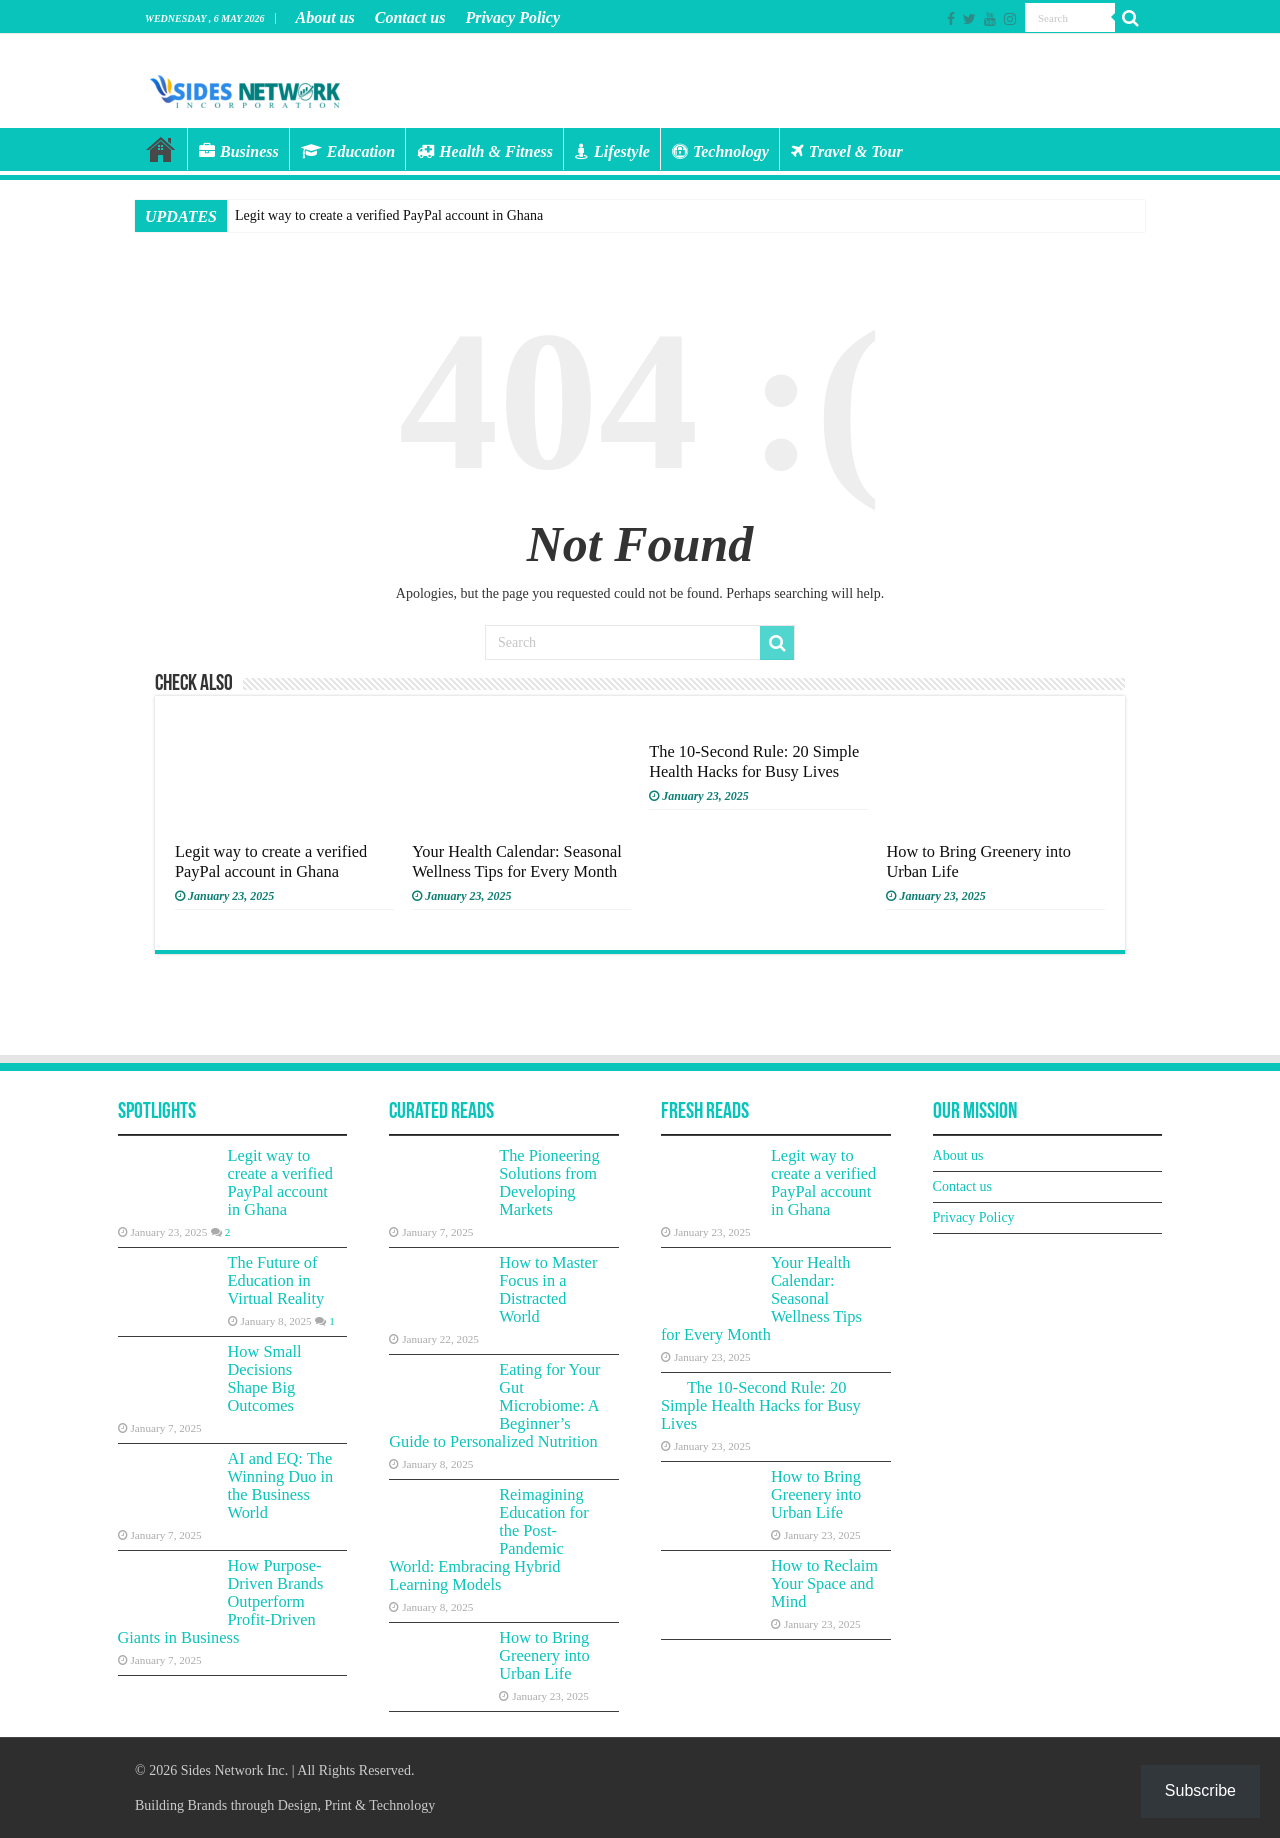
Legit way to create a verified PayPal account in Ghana (389, 215)
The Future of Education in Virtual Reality (276, 1280)
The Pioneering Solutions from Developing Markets (549, 1182)
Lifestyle (612, 151)
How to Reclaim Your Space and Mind (824, 1583)
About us (325, 17)
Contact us (410, 17)
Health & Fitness (485, 151)
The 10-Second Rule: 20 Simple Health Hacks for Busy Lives (754, 761)
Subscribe (1200, 1790)
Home (161, 149)
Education (348, 151)
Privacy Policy (512, 17)
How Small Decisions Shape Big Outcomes (265, 1378)
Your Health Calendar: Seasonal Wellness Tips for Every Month (517, 861)
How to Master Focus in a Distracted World (548, 1289)
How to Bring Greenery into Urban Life (544, 1655)
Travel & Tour (847, 151)
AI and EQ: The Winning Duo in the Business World (281, 1485)
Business (239, 151)
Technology (720, 151)
